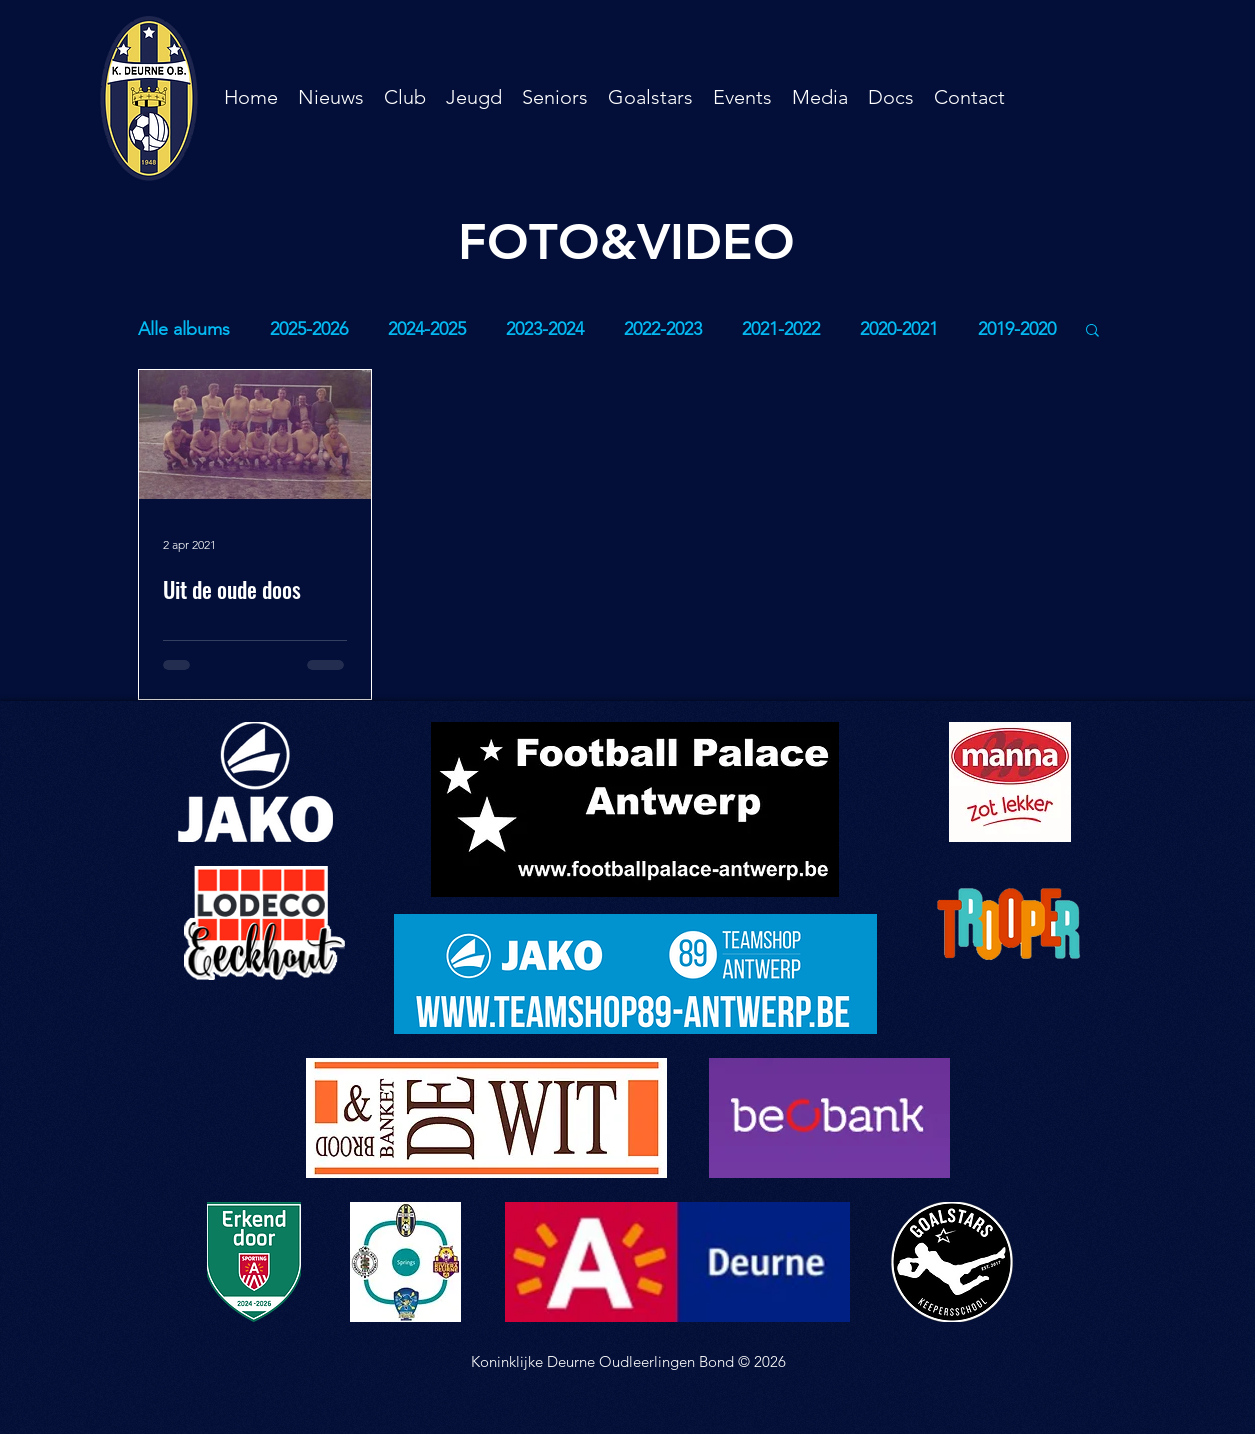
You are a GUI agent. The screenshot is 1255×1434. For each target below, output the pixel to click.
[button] (405, 97)
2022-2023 (663, 329)
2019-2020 (1017, 329)
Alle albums (184, 329)
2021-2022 (781, 329)
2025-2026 (309, 329)
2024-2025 (427, 329)
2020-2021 (899, 329)
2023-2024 (545, 329)
